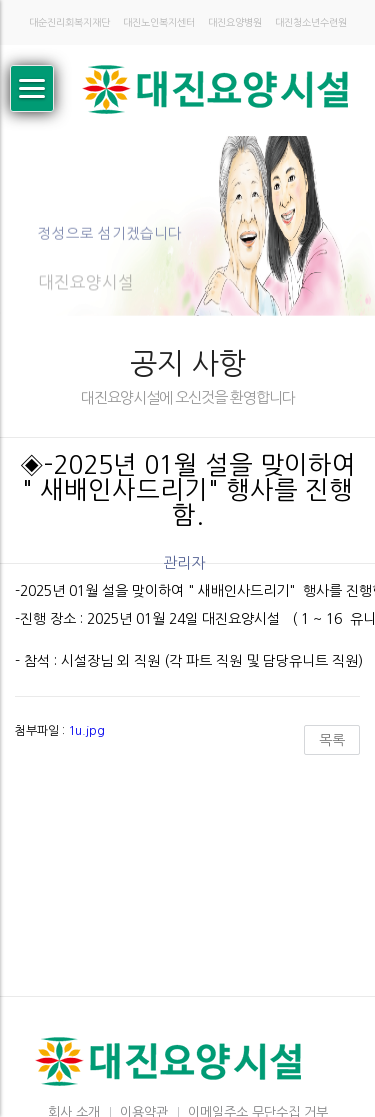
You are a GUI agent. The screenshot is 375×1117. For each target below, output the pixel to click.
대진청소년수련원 (311, 22)
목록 (332, 740)
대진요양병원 (235, 22)
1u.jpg (86, 731)
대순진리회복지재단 (69, 22)
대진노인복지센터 (159, 22)
